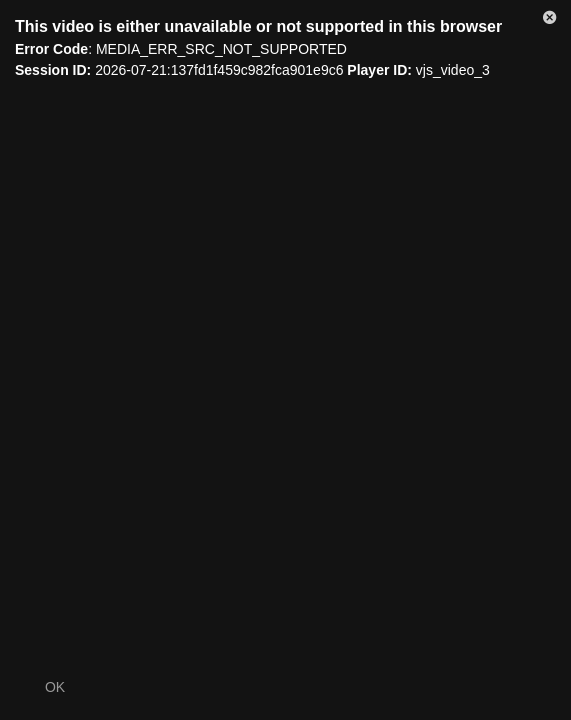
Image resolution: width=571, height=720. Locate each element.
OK (55, 687)
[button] (550, 21)
